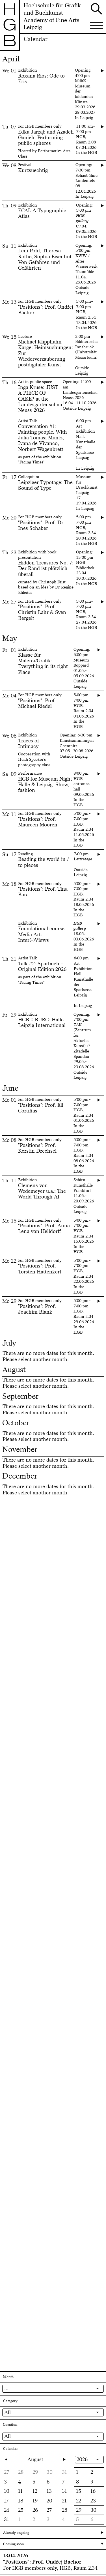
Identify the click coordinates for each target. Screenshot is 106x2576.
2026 (82, 2459)
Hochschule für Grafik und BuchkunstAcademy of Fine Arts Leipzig (52, 16)
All (7, 2412)
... (6, 2388)
